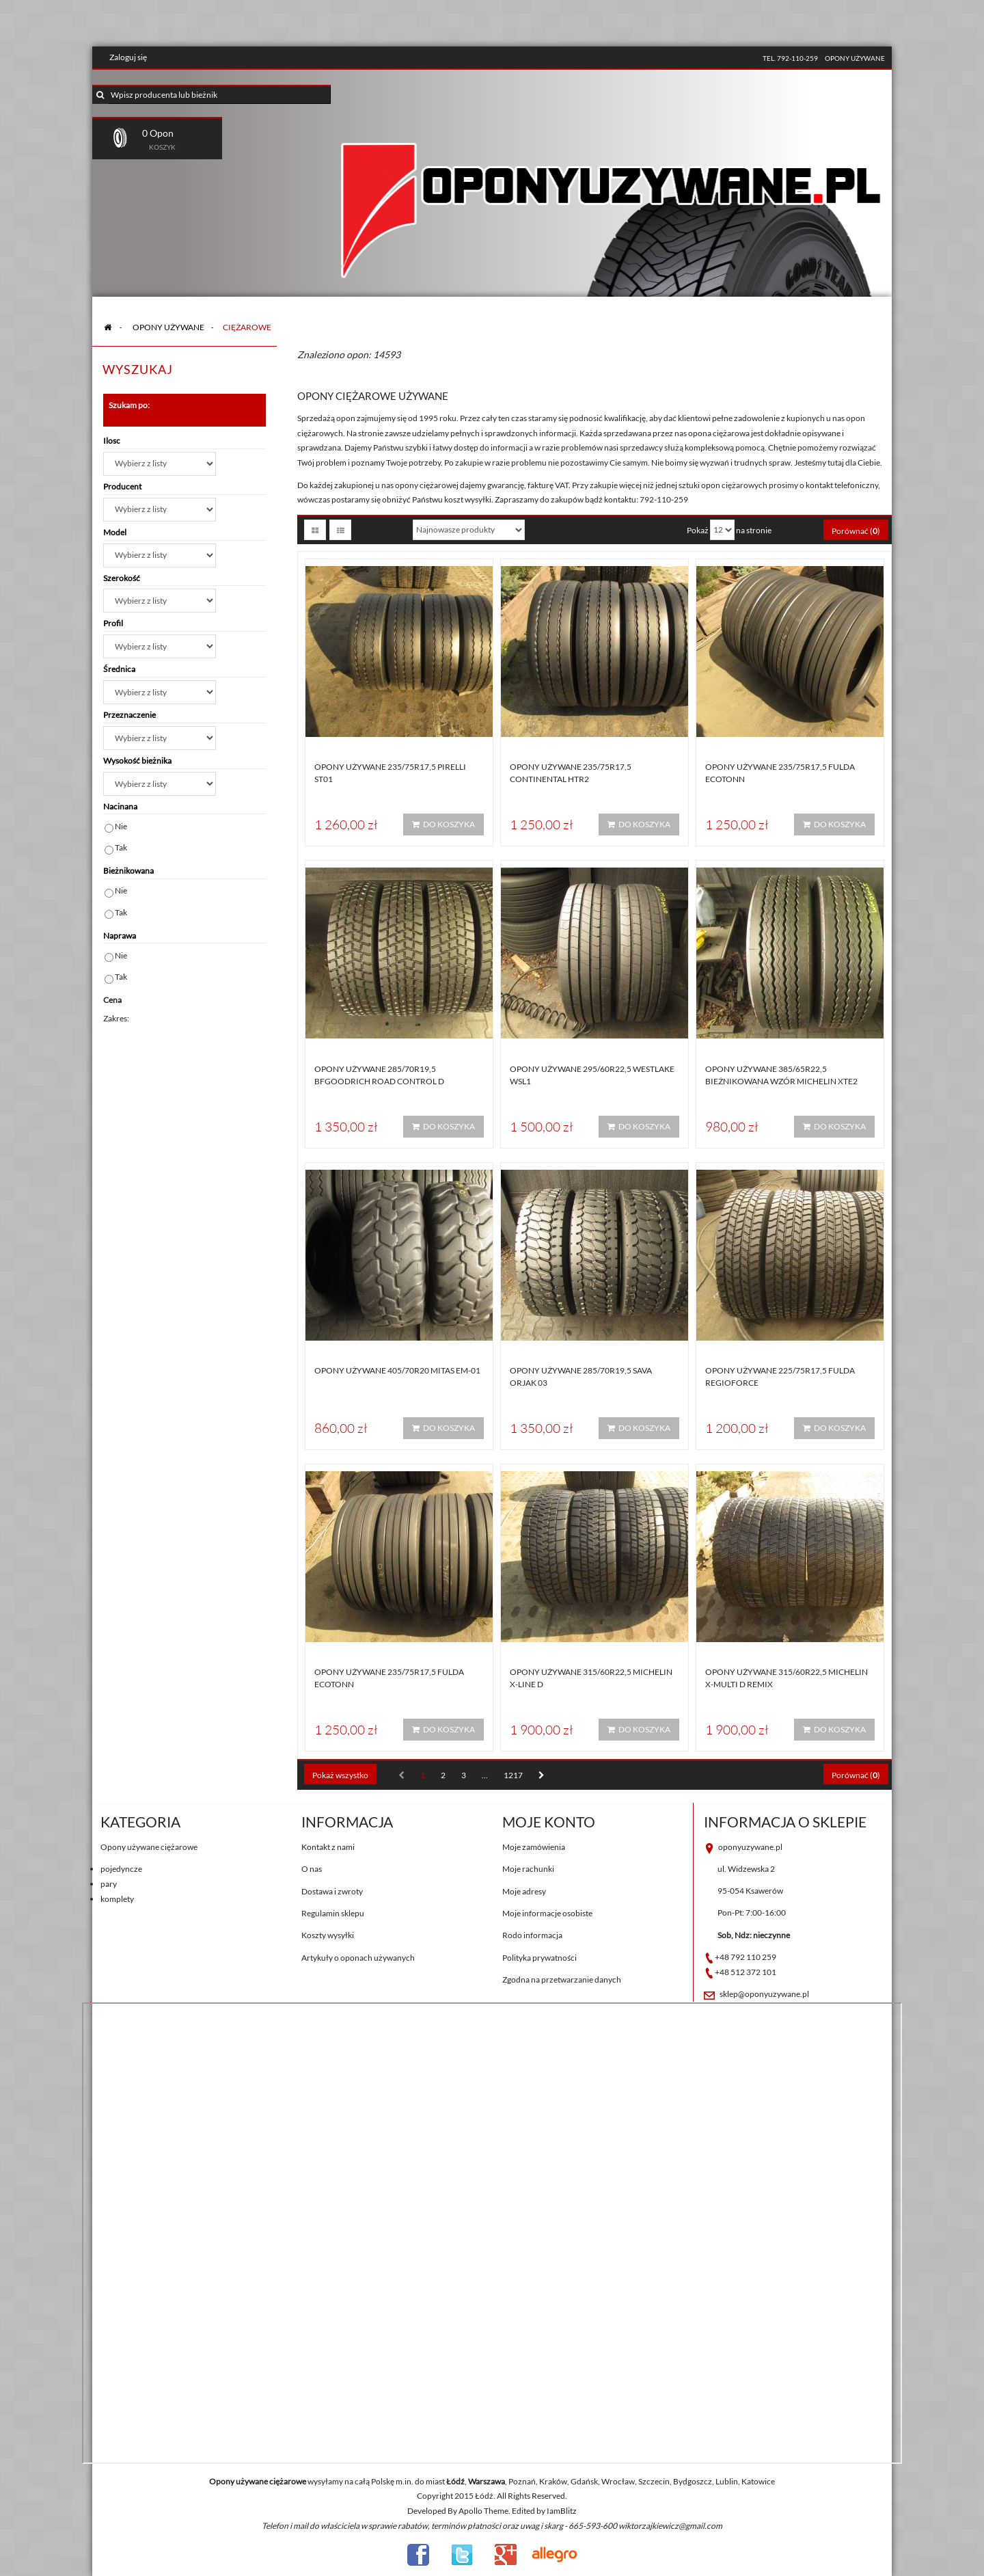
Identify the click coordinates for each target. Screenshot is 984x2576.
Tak (121, 847)
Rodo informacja (532, 1935)
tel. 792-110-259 (790, 58)
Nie (121, 826)
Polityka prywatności (539, 1958)
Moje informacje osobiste (547, 1913)
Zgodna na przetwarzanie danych (561, 1979)
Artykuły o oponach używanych (358, 1958)
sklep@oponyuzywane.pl (764, 1994)
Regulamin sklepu (332, 1913)
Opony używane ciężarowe (148, 1847)
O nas (311, 1869)
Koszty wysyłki (327, 1935)
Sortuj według (380, 529)
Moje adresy (524, 1891)
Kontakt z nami (328, 1847)
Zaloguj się (128, 57)
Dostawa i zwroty (332, 1891)
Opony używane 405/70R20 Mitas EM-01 (397, 1370)
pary (108, 1884)
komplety (117, 1899)
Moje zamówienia (533, 1847)
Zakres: (116, 1018)
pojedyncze (121, 1869)
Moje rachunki (528, 1869)
